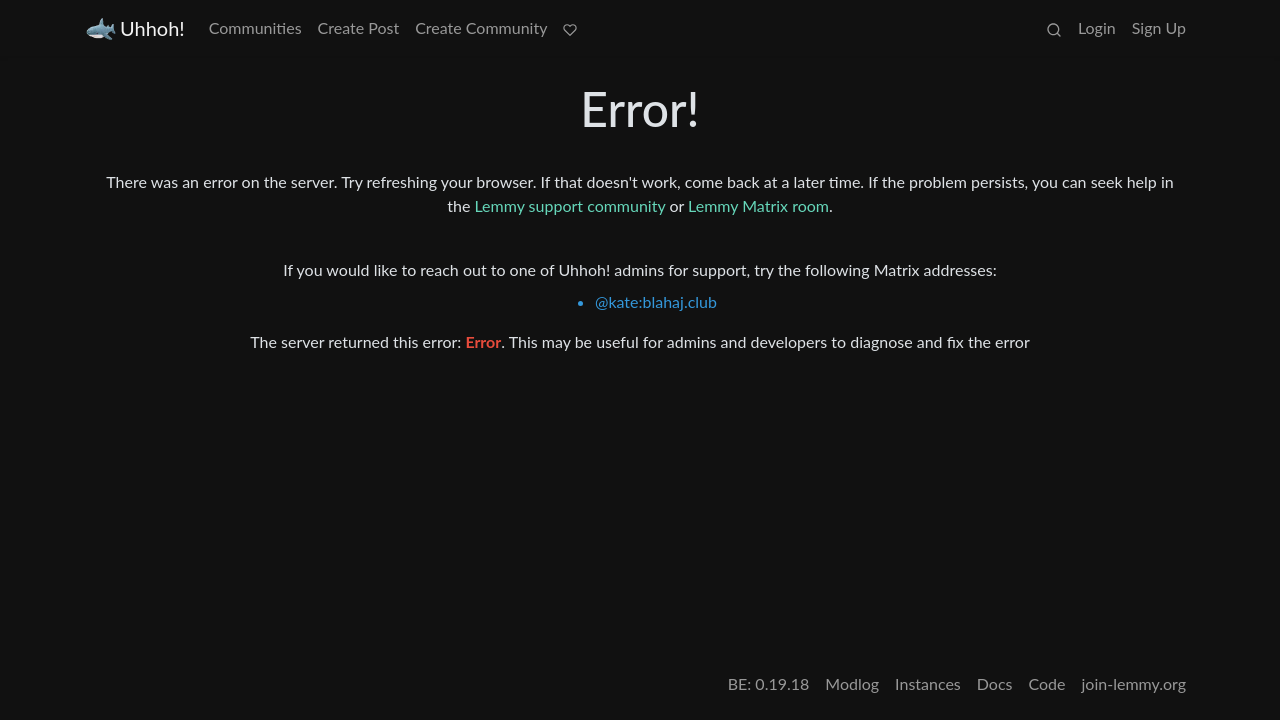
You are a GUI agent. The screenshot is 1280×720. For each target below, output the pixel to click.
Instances (928, 683)
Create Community (481, 27)
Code (1047, 683)
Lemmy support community (569, 205)
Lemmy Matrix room (758, 205)
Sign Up (1159, 27)
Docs (995, 683)
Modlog (852, 683)
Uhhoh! (135, 28)
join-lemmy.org (1134, 683)
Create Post (359, 27)
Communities (255, 27)
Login (1097, 27)
